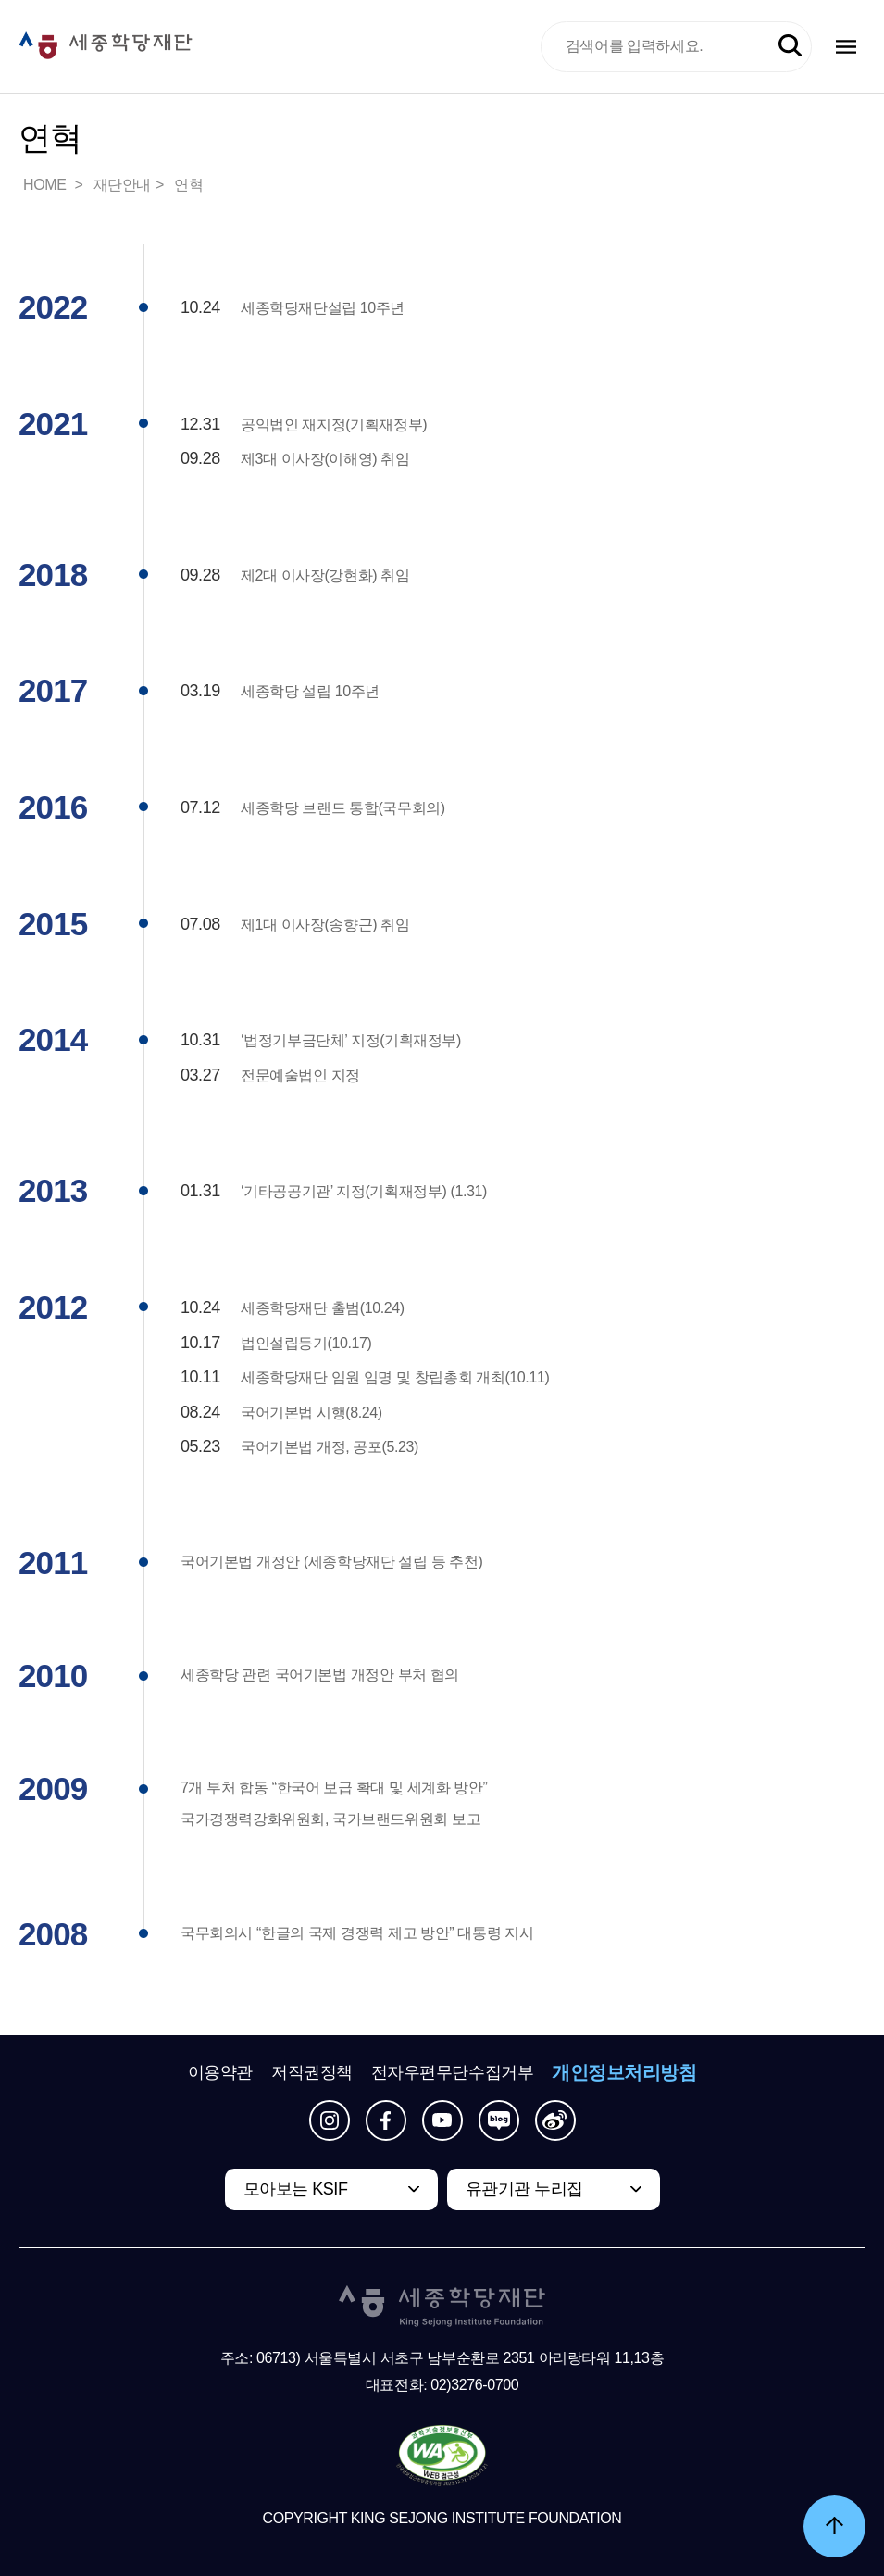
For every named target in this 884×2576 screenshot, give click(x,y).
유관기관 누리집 (524, 2189)
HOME (46, 185)
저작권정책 (312, 2072)
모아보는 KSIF (295, 2189)
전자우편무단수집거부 (452, 2072)
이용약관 (220, 2072)
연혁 (188, 185)
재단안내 (122, 185)
